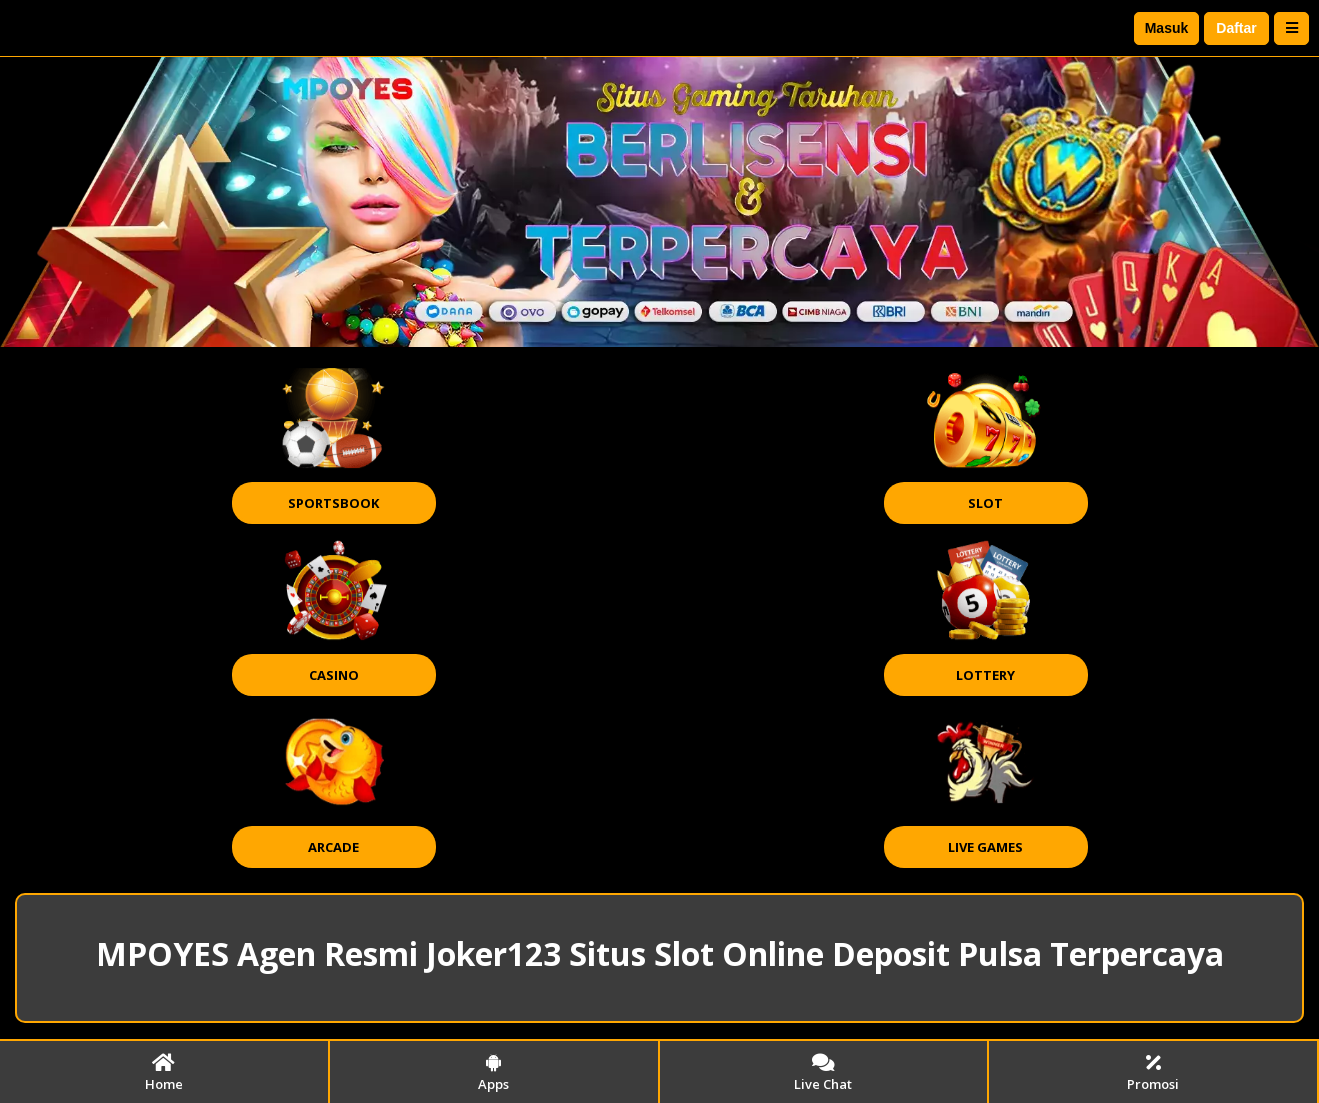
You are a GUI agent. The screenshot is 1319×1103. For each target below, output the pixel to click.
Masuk (1167, 28)
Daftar (1236, 28)
